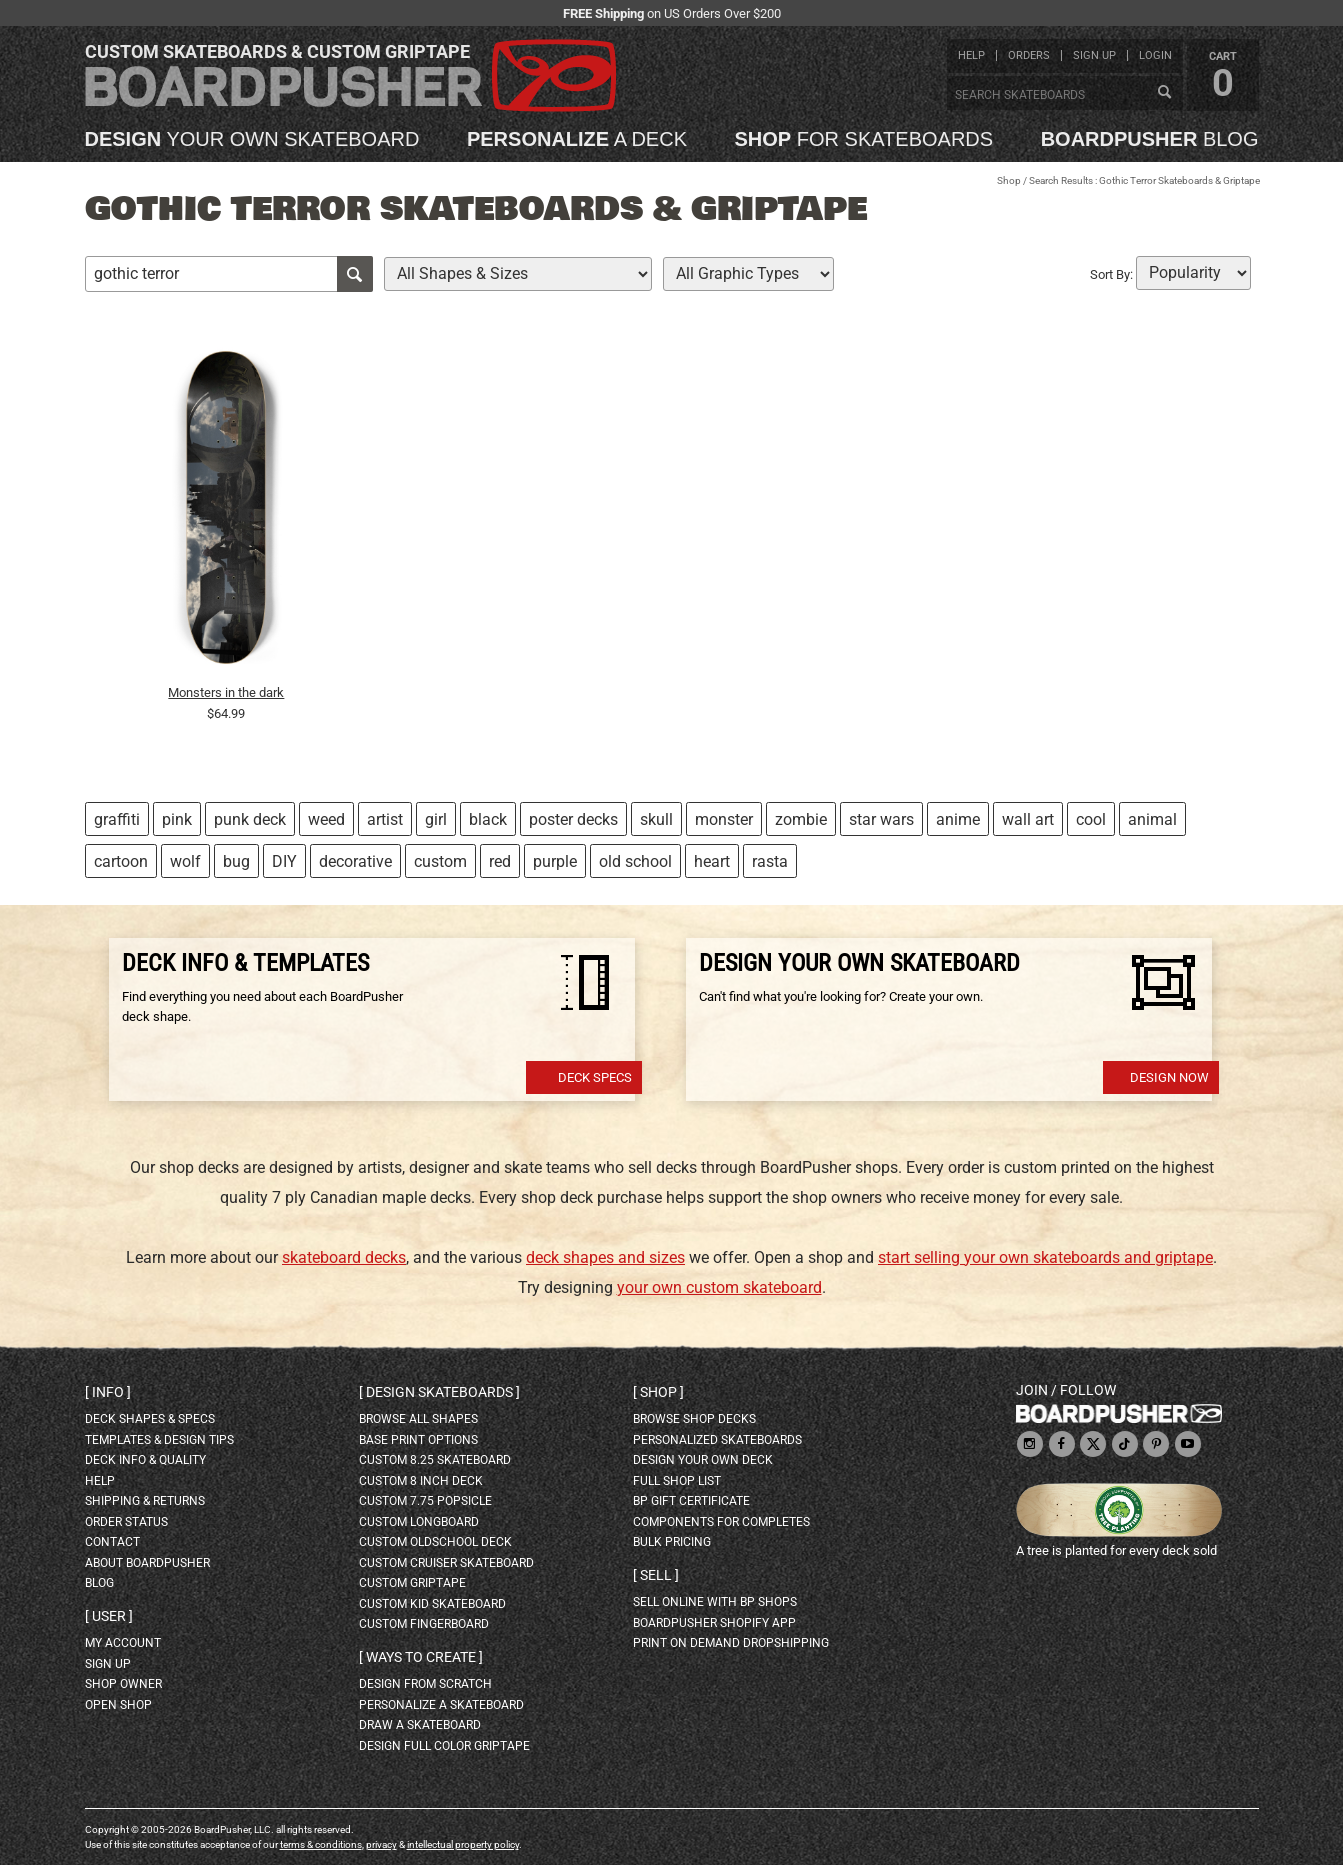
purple (555, 861)
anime (958, 819)
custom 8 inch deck (421, 1481)
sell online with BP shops (715, 1602)
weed (326, 819)
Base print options (418, 1440)
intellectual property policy (463, 1844)
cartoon (121, 861)
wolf (185, 861)
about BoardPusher (147, 1563)
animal (1152, 819)
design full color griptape (444, 1746)
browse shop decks (694, 1419)
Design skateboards (439, 1392)
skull (656, 819)
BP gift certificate (691, 1501)
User (109, 1616)
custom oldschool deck (435, 1542)
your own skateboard (252, 139)
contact (112, 1542)
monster (724, 819)
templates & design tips (159, 1440)
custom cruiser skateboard (446, 1563)
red (500, 861)
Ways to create (421, 1657)
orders (1029, 55)
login (1155, 55)
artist (385, 819)
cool (1091, 819)
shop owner (123, 1684)
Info (108, 1392)
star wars (881, 819)
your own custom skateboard (719, 1287)
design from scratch (425, 1684)
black (488, 819)
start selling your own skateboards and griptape (1045, 1257)
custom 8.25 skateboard (435, 1460)
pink (177, 819)
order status (126, 1522)
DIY (284, 861)
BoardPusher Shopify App (714, 1623)
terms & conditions (321, 1844)
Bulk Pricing (672, 1542)
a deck (577, 139)
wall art (1028, 819)
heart (712, 861)
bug (236, 861)
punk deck (250, 819)
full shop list (677, 1481)
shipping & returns (145, 1501)
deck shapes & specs (150, 1419)
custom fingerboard (424, 1624)
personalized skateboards (717, 1440)
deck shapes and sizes (605, 1257)
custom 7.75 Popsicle (425, 1501)
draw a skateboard (420, 1725)
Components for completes (721, 1522)
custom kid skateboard (432, 1604)
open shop (118, 1705)
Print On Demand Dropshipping (731, 1643)
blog (1150, 139)
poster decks (573, 819)
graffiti (117, 819)
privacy (381, 1844)
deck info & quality (145, 1460)
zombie (801, 819)
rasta (770, 861)
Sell (656, 1575)
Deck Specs (595, 1077)
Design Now (1169, 1077)
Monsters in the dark (226, 692)
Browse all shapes (418, 1419)
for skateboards (864, 139)
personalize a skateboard (441, 1705)
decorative (355, 861)
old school (635, 861)
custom (440, 861)
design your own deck (703, 1460)
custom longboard (419, 1522)
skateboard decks (344, 1257)
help (971, 55)
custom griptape (412, 1583)
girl (436, 819)
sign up (1094, 55)
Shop (1009, 180)
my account (123, 1643)
